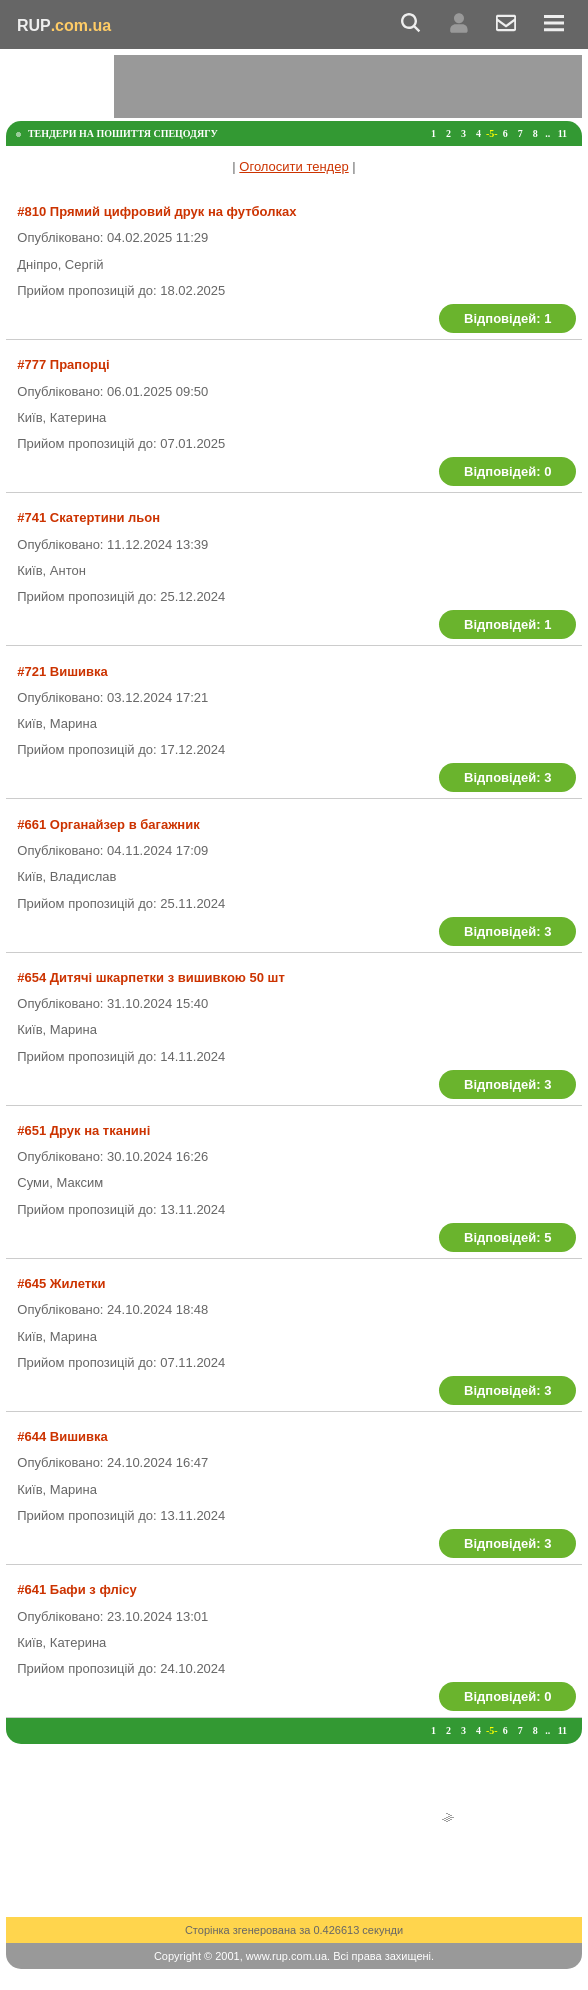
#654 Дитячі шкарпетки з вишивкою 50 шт (151, 977)
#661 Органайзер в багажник (108, 824)
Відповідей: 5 (507, 1237)
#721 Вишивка (62, 671)
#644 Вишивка (62, 1436)
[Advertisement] (348, 85)
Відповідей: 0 (507, 471)
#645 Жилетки (61, 1283)
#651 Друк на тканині (83, 1130)
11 (562, 133)
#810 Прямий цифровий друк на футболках (156, 211)
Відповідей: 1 (507, 318)
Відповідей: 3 (507, 777)
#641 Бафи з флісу (77, 1589)
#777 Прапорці (63, 364)
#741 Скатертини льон (88, 517)
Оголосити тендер (293, 166)
